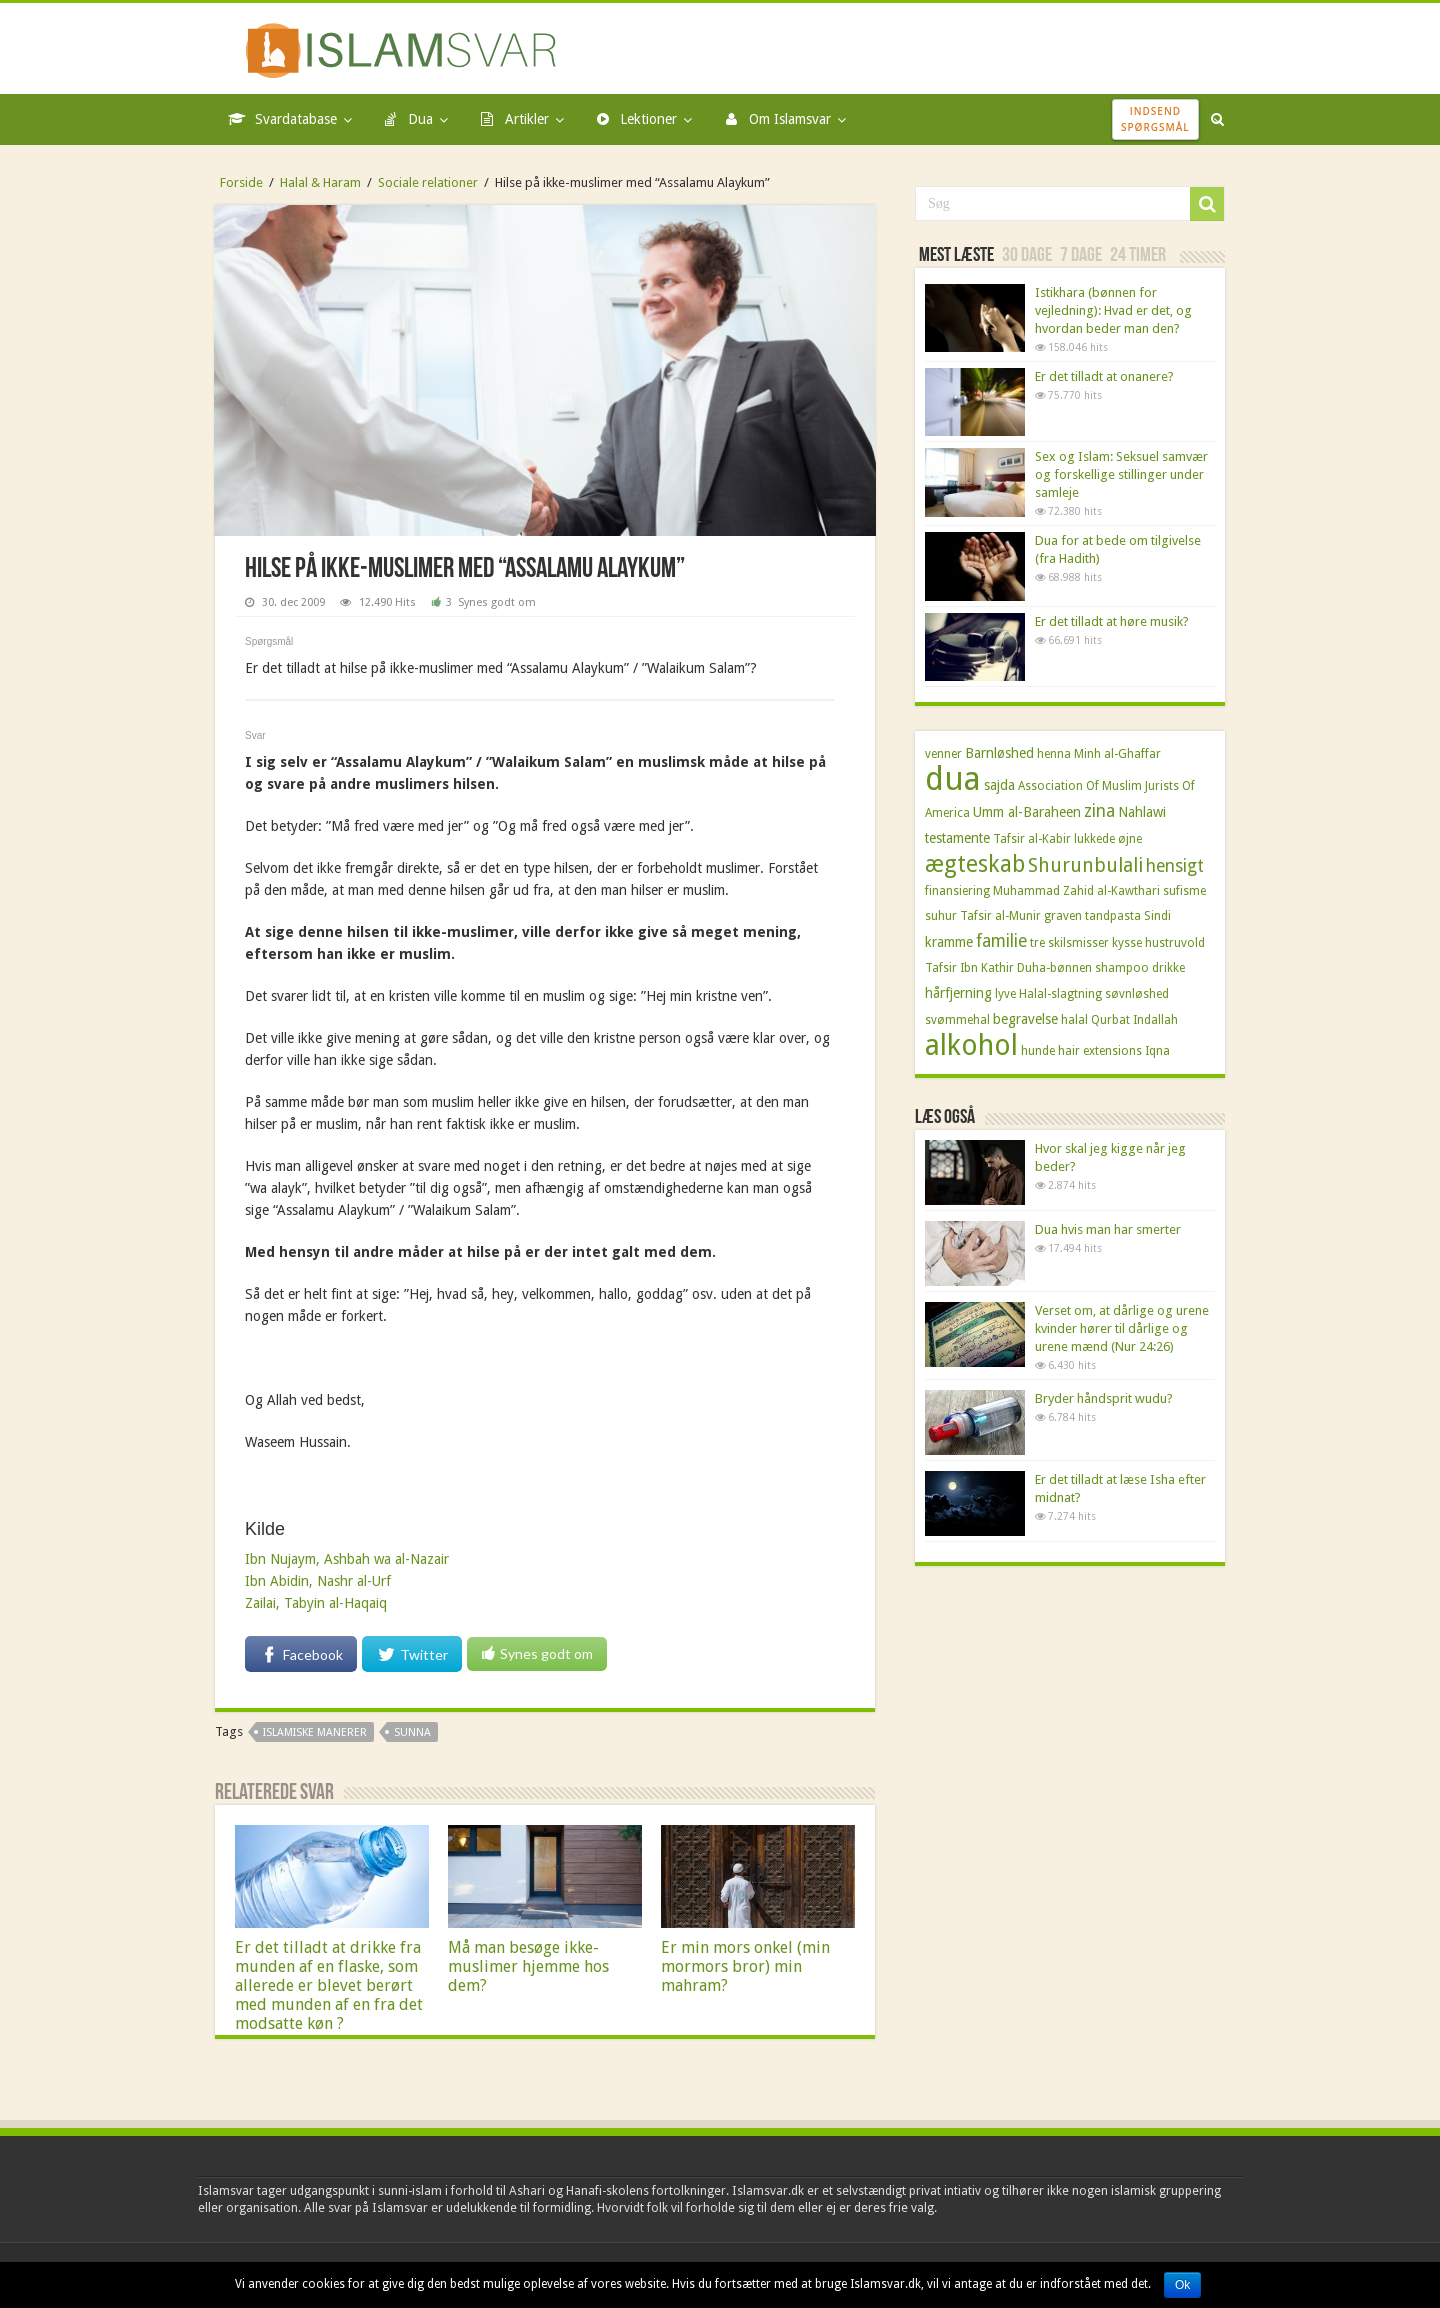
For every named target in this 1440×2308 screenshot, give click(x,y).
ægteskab (975, 864)
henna (1054, 754)
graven (1063, 916)
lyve (1005, 994)
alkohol (971, 1045)
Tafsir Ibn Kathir (969, 968)
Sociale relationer (428, 182)
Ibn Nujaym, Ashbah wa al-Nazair (347, 1559)
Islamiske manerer (315, 1732)
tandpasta (1113, 916)
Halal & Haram (320, 182)
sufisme (1184, 891)
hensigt (1175, 866)
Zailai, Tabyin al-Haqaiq (316, 1603)
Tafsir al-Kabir (1032, 839)
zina (1099, 811)
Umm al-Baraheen (1027, 812)
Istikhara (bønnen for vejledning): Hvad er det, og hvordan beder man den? (1113, 310)
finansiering (957, 891)
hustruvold (1175, 943)
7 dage (1081, 256)
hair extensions (1100, 1051)
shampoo (1122, 968)
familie (1001, 941)
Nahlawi (1142, 812)
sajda (999, 785)
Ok (1182, 2285)
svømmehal (957, 1020)
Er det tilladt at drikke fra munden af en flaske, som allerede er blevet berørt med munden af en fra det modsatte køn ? (329, 1985)
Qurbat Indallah (1134, 1020)
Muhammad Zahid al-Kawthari (1076, 891)
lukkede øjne (1108, 839)
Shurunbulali (1085, 865)
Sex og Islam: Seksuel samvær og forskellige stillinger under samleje (1121, 474)
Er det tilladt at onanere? (1104, 376)
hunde (1038, 1051)
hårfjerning (958, 993)
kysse (1127, 943)
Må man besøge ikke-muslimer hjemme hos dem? (528, 1966)
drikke (1168, 968)
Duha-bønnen (1054, 968)
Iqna (1157, 1051)
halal (1074, 1020)
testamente (957, 838)
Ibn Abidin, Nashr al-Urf (318, 1581)
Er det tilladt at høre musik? (1112, 621)
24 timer (1138, 256)
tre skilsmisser (1069, 943)
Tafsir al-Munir (1000, 916)
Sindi (1157, 916)
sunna (412, 1732)
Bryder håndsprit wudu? (1104, 1398)
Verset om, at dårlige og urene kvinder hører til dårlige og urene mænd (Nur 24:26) (1122, 1328)
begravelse (1025, 1019)
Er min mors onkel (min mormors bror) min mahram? (745, 1966)
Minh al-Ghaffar (1117, 754)
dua (953, 779)
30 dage (1027, 256)
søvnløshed (1137, 994)
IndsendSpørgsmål (1155, 119)
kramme (949, 942)
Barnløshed (999, 753)
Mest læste (956, 256)
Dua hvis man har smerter (1108, 1229)
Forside (241, 182)
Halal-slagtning (1060, 994)
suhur (941, 916)
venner (943, 754)
